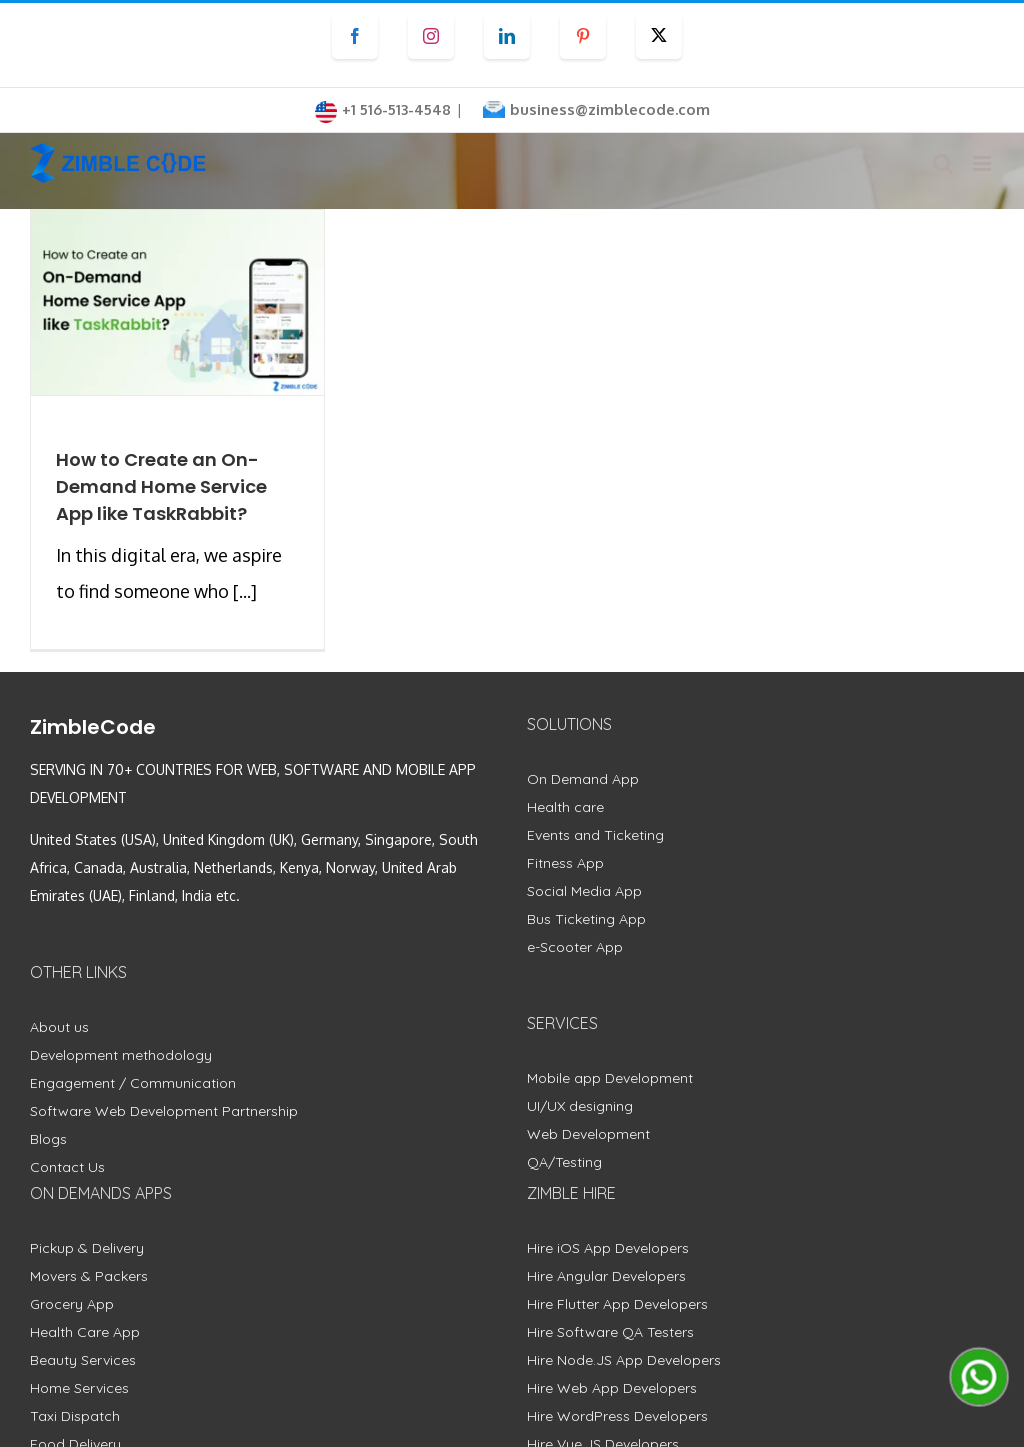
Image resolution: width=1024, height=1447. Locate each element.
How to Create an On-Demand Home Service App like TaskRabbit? (161, 486)
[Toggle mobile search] (943, 163)
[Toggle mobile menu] (983, 163)
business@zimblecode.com (610, 109)
